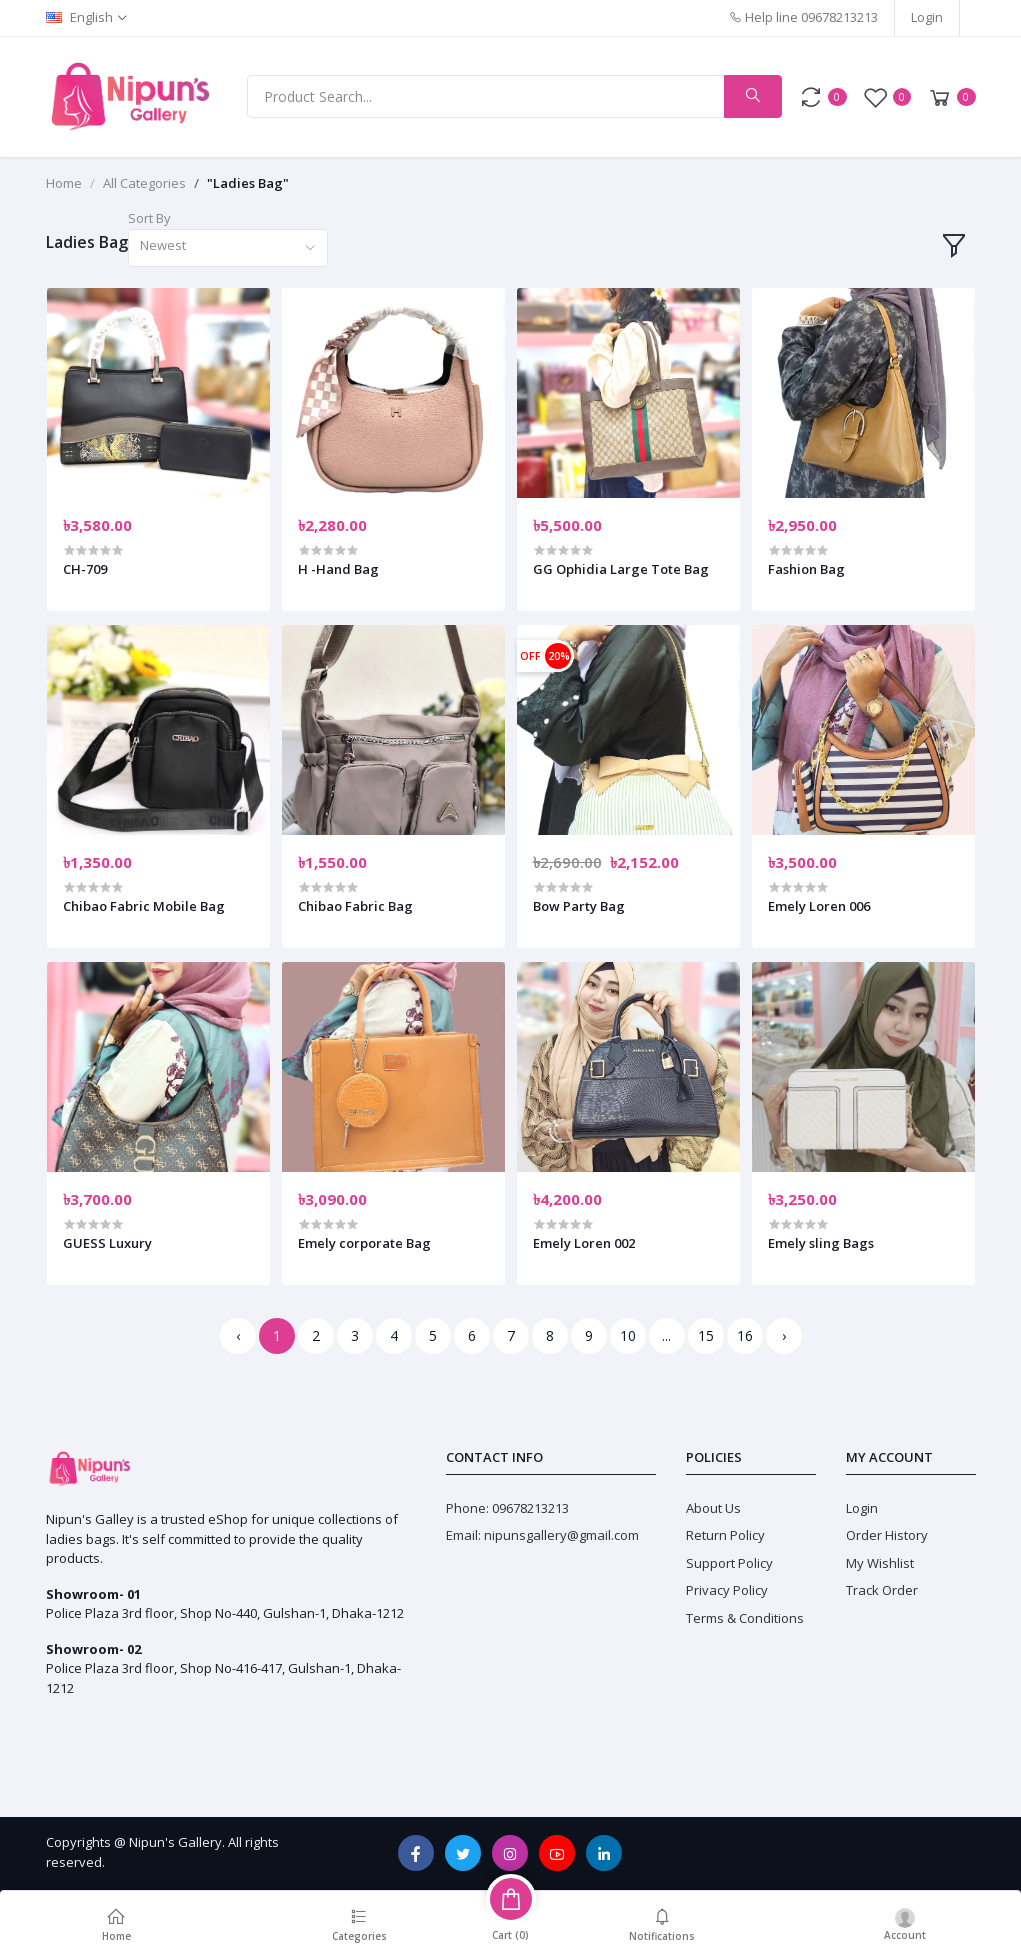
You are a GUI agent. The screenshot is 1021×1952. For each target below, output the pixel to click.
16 (745, 1335)
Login (927, 17)
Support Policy (729, 1563)
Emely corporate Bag (364, 1243)
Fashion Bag (806, 569)
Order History (887, 1535)
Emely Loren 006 (819, 906)
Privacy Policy (727, 1590)
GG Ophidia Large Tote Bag (621, 569)
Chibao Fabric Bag (355, 906)
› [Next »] (784, 1335)
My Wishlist (880, 1563)
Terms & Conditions (745, 1618)
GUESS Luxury (107, 1243)
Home (64, 183)
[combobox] (228, 248)
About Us (713, 1508)
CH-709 (85, 569)
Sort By (149, 218)
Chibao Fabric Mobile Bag (144, 906)
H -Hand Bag (338, 569)
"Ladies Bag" (248, 183)
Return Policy (725, 1535)
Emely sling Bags (821, 1243)
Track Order (882, 1590)
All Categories (144, 183)
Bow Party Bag (579, 906)
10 (628, 1335)
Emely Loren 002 (584, 1243)
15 (706, 1335)
